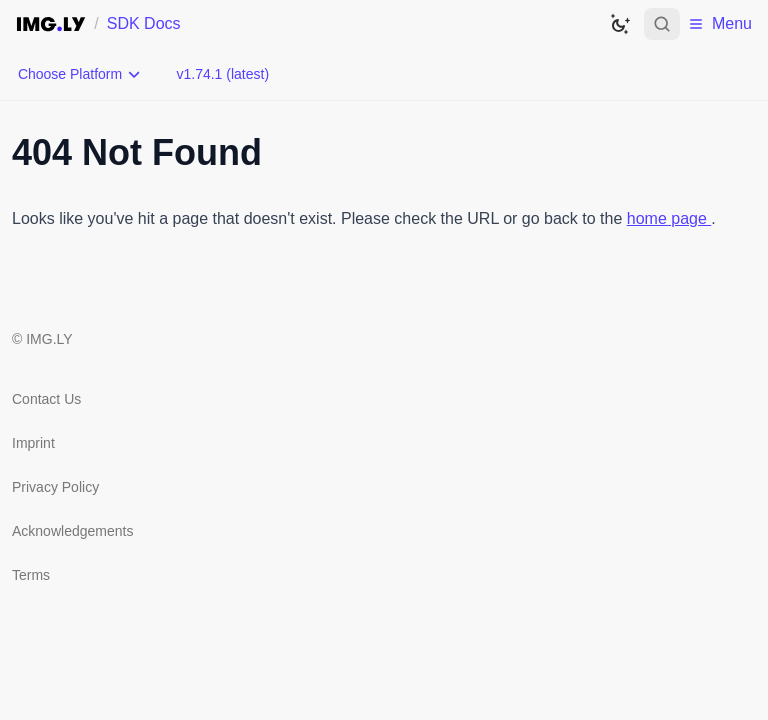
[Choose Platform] (80, 74)
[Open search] (662, 24)
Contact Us (46, 399)
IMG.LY (49, 339)
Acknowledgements (72, 531)
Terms (31, 575)
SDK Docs (144, 23)
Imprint (33, 443)
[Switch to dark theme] (620, 24)
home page (669, 218)
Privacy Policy (55, 487)
